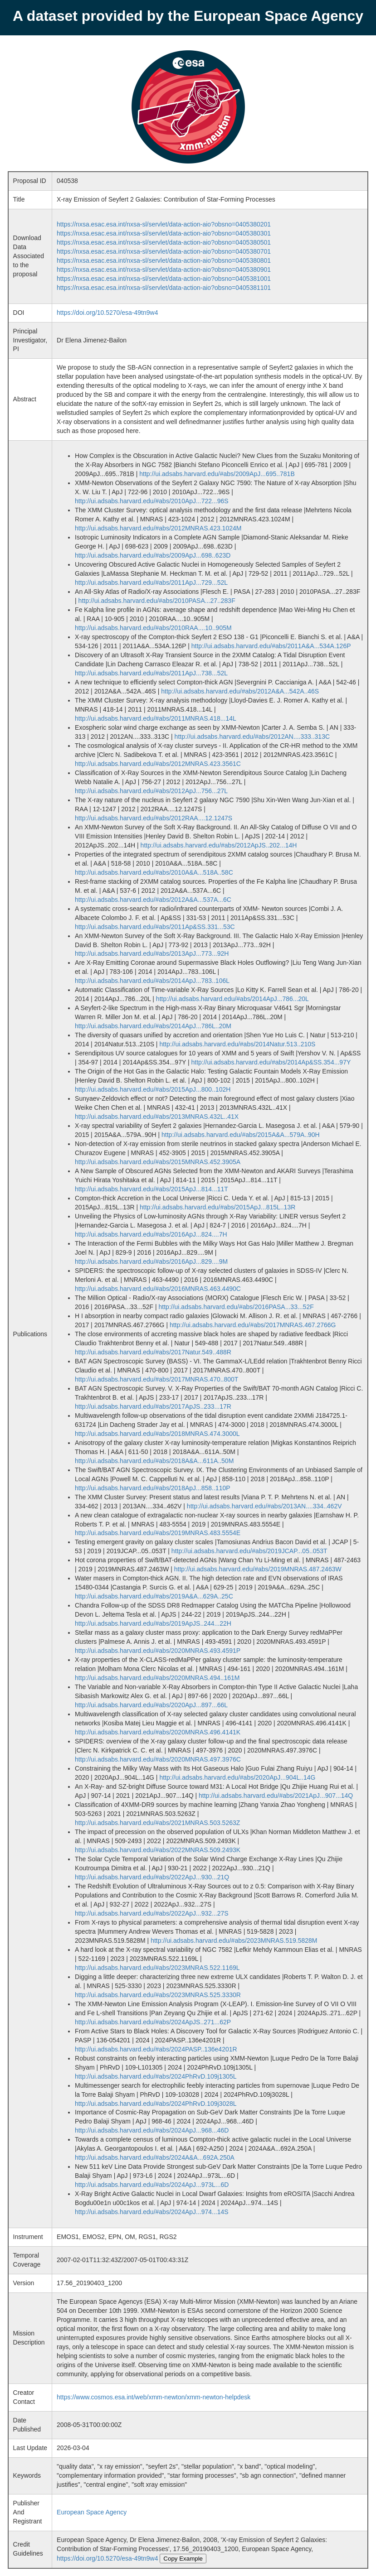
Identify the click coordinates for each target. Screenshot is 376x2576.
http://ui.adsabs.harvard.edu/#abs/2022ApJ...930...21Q (152, 1877)
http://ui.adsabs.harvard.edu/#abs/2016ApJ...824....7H (151, 1234)
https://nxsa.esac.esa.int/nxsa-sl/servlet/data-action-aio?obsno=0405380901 (164, 269)
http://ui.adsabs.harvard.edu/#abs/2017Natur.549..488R (153, 1352)
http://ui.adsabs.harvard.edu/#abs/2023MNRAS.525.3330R (158, 1994)
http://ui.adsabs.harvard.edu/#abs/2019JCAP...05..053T (249, 1551)
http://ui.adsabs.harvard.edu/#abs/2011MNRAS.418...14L (155, 718)
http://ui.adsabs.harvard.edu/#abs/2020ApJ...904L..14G (237, 1777)
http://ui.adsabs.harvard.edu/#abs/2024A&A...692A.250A (154, 2157)
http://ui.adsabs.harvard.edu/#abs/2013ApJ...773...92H (152, 953)
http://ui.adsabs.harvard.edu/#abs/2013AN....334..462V (264, 1506)
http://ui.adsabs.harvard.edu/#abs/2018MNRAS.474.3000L (157, 1433)
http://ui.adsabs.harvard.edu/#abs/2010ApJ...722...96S (152, 501)
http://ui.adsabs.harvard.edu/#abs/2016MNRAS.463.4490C (158, 1288)
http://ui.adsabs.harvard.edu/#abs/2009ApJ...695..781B (216, 473)
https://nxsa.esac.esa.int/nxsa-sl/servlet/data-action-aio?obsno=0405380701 (164, 251)
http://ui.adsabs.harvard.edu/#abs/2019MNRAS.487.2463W (258, 1569)
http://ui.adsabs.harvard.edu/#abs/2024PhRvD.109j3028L (155, 2103)
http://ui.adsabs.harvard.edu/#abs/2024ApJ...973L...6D (152, 2184)
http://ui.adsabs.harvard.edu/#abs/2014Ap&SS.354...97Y (271, 1062)
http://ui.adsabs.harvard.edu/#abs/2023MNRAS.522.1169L (157, 1967)
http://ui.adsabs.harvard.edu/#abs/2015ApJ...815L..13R (217, 1207)
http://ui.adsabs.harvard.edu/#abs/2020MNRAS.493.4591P (157, 1650)
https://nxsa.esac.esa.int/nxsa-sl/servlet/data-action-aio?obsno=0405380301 (164, 233)
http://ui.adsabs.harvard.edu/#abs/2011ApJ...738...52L (151, 673)
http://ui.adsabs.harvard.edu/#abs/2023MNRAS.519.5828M (234, 1940)
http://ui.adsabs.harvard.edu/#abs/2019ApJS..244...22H (153, 1623)
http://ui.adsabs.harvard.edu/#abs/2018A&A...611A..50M (154, 1460)
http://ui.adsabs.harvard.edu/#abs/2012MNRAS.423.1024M (158, 528)
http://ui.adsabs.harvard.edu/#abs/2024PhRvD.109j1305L (155, 2076)
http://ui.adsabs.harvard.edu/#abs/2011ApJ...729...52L (151, 582)
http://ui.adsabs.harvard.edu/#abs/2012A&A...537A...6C (153, 899)
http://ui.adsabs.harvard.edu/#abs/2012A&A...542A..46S (240, 691)
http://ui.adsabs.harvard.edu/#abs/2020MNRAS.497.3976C (158, 1759)
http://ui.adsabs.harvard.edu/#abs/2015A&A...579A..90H (240, 1134)
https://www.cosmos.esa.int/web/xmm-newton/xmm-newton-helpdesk (153, 2397)
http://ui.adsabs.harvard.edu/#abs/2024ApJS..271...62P (153, 2022)
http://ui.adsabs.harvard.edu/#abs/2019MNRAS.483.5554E (157, 1532)
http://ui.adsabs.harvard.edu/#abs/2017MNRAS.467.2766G (253, 1325)
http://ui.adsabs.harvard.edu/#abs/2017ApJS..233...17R (153, 1406)
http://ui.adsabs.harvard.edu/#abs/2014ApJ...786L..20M (153, 1026)
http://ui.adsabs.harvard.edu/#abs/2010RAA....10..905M (153, 627)
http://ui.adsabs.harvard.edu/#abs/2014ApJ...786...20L (232, 998)
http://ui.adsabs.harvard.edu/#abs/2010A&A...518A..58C (154, 872)
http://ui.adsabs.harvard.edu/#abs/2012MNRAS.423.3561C (158, 763)
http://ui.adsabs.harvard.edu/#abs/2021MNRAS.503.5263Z (157, 1822)
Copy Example (183, 2558)
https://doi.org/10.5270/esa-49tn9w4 (107, 312)
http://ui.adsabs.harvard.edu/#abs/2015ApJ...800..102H (152, 1089)
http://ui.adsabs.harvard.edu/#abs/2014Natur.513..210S (237, 1044)
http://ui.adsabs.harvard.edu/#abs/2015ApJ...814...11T (151, 1189)
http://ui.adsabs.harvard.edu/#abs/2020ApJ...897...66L (151, 1705)
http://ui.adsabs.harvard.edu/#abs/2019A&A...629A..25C (154, 1596)
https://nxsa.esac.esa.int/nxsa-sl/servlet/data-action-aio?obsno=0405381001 (164, 278)
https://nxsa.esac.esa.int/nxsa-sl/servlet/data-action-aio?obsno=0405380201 (164, 224)
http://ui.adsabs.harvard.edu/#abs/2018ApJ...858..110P (152, 1488)
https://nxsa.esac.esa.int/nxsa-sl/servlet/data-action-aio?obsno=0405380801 (164, 260)
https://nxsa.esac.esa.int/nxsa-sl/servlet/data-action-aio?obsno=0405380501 (164, 242)
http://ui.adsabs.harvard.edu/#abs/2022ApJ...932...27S (152, 1913)
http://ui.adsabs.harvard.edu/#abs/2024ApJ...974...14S (152, 2211)
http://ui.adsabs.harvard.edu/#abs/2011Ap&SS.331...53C (155, 926)
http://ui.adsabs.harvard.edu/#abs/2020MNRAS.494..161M (157, 1677)
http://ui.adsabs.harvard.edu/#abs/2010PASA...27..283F (156, 600)
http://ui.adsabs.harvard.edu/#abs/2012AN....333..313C (252, 736)
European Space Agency (92, 2512)
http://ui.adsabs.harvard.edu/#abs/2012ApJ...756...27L (151, 790)
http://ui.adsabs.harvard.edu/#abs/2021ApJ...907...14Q (276, 1795)
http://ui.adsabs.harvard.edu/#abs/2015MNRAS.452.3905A (157, 1161)
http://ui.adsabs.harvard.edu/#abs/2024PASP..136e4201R (156, 2049)
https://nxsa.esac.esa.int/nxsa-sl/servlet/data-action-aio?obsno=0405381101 (164, 287)
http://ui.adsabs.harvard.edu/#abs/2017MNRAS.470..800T (156, 1379)
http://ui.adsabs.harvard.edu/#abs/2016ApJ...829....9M (151, 1261)
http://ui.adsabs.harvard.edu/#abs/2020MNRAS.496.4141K (157, 1732)
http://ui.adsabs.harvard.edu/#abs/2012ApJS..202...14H (219, 845)
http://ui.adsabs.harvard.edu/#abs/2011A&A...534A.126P (271, 646)
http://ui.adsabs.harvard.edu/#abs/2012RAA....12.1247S (153, 818)
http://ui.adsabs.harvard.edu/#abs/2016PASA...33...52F (236, 1306)
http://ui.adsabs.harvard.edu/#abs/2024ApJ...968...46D (152, 2130)
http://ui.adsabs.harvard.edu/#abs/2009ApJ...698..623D (152, 555)
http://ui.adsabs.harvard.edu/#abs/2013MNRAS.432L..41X (157, 1116)
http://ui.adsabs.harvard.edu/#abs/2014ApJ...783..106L (152, 980)
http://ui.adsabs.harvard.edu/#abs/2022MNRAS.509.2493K (157, 1850)
